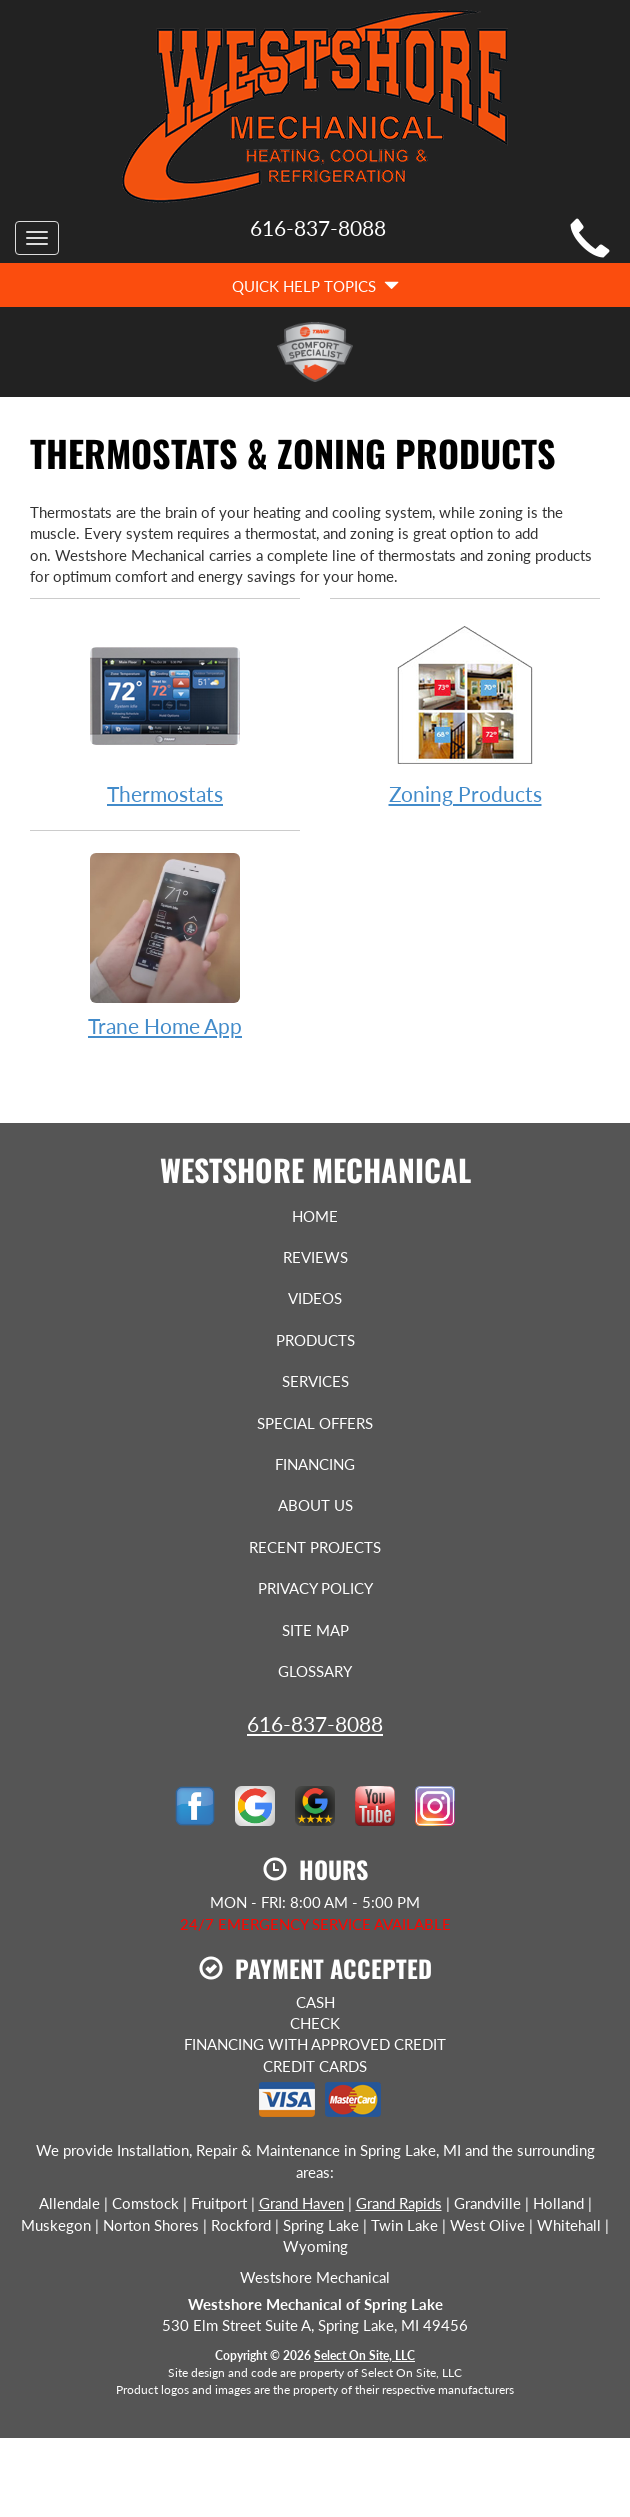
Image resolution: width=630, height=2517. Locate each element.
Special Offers (315, 1423)
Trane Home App (165, 944)
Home (315, 1216)
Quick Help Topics (315, 286)
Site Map (315, 1630)
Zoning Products (465, 712)
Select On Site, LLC (364, 2355)
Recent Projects (315, 1547)
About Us (315, 1505)
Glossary (315, 1671)
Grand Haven (301, 2203)
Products (315, 1340)
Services (315, 1381)
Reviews (315, 1257)
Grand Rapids (399, 2203)
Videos (315, 1298)
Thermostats (165, 712)
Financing (315, 1464)
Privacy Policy (315, 1588)
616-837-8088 (315, 1723)
